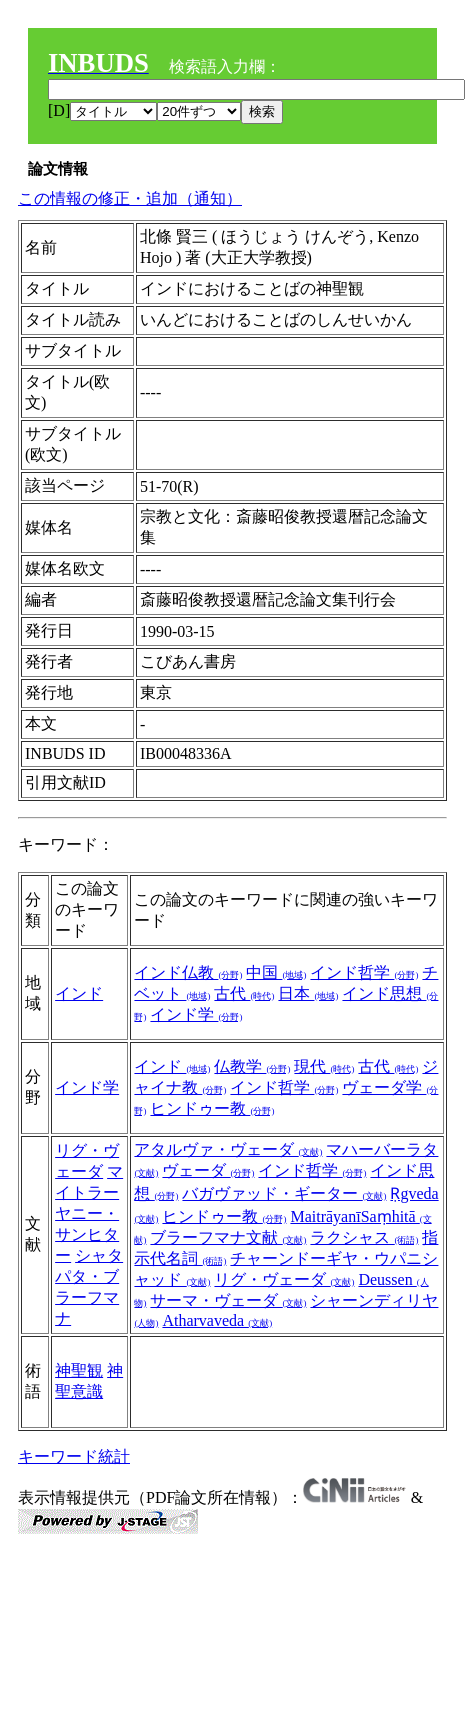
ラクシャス (364, 1237)
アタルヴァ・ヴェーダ (228, 1149)
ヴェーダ (208, 1170)
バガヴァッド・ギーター (284, 1193)
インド (79, 993)
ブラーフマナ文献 (228, 1237)
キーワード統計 (74, 1456)
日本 (308, 993)
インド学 (196, 1014)
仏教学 (252, 1066)
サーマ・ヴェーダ (228, 1300)
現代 (324, 1066)
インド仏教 (188, 972)
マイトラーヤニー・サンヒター (89, 1213)
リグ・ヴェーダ (284, 1279)
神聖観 (79, 1370)
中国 (276, 972)
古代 (244, 993)
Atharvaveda (217, 1320)
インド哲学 (364, 972)
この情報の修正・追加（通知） (130, 198)
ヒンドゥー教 (212, 1108)
